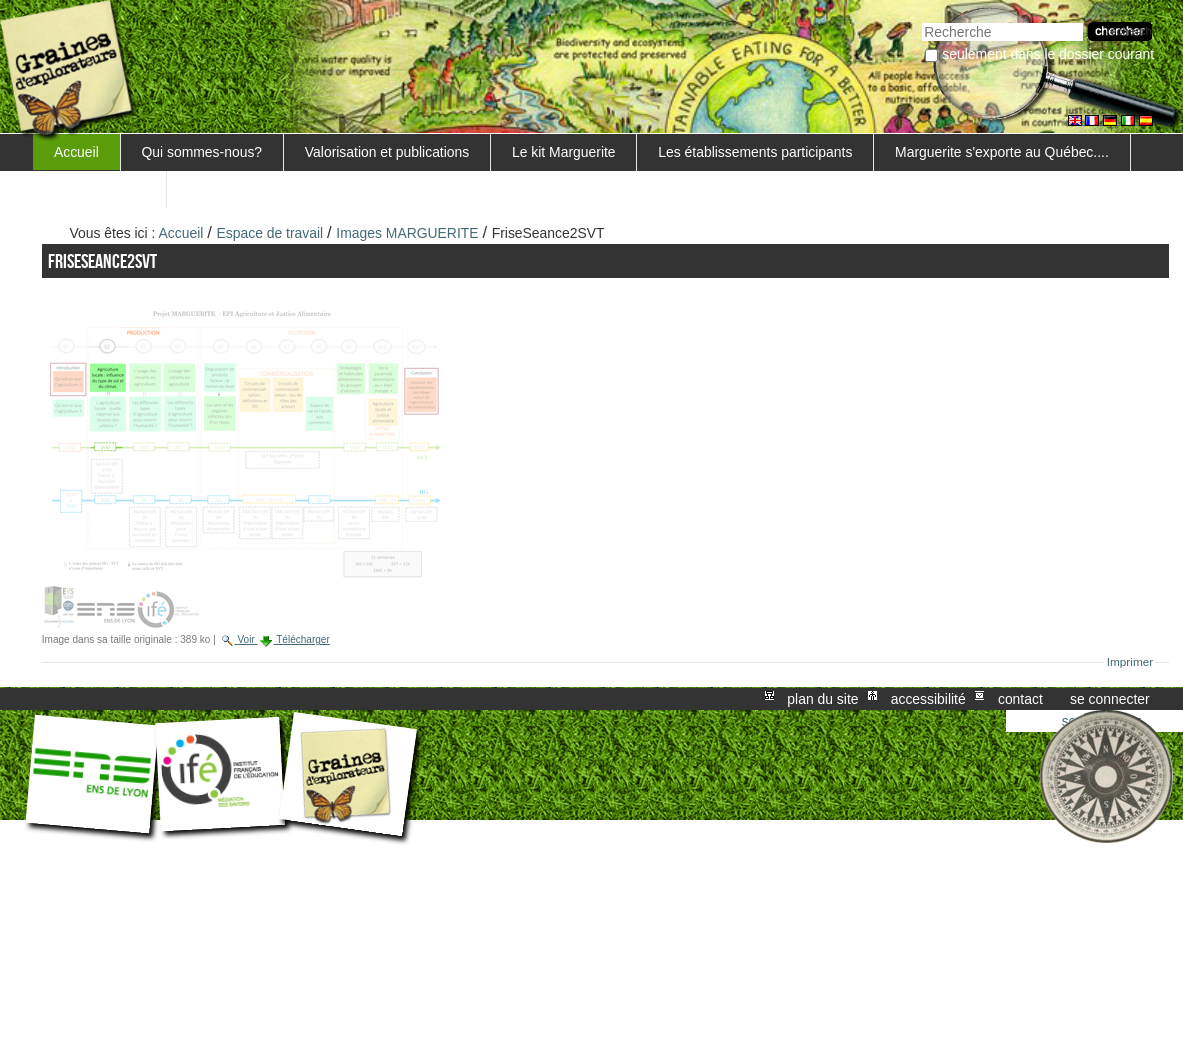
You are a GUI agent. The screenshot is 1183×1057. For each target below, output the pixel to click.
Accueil (76, 152)
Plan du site (822, 699)
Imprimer (1130, 662)
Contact (1020, 699)
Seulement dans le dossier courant (1048, 54)
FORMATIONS (100, 189)
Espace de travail (270, 233)
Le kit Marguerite (564, 152)
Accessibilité (928, 699)
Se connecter (1110, 699)
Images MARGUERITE (407, 233)
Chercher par (921, 20)
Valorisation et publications (387, 152)
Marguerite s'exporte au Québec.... (1002, 152)
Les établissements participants (755, 152)
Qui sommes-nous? (202, 152)
